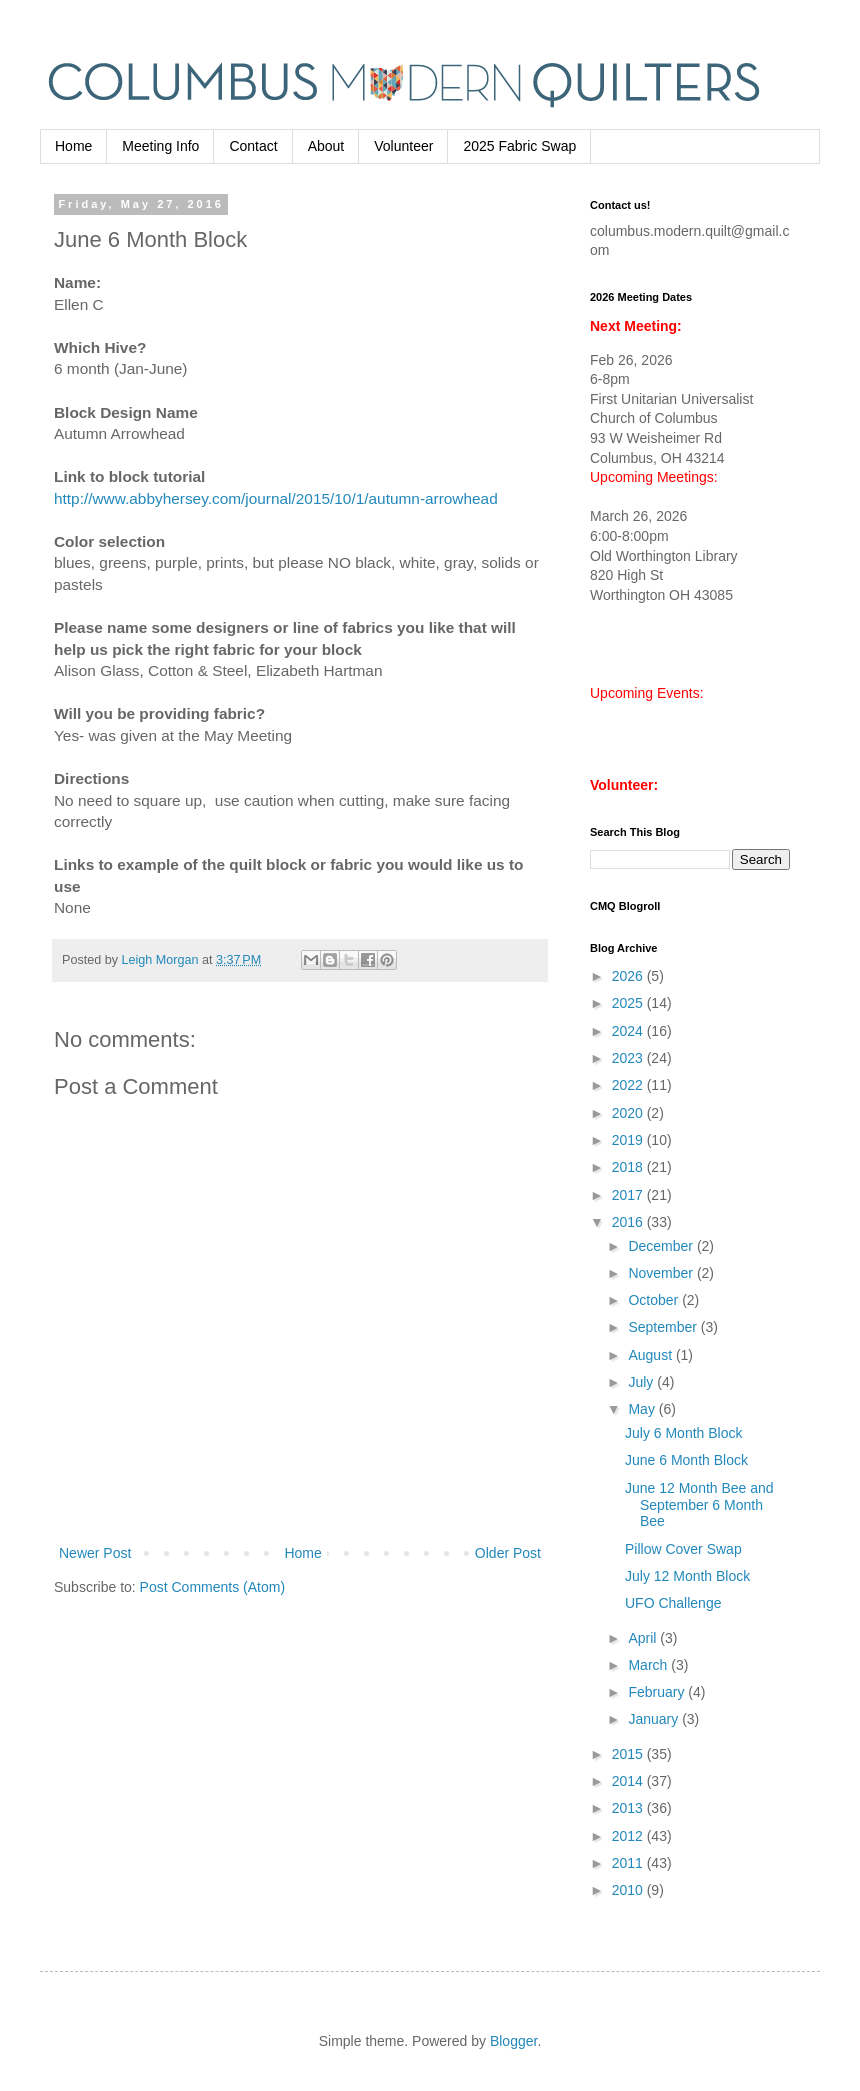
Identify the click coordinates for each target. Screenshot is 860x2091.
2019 (629, 1140)
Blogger (513, 2041)
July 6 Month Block (684, 1433)
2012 (629, 1836)
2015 (629, 1754)
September (664, 1327)
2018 (629, 1167)
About (326, 146)
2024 (629, 1031)
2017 (629, 1195)
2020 (629, 1113)
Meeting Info (160, 146)
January (655, 1719)
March (649, 1665)
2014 (629, 1781)
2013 (629, 1808)
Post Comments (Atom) (212, 1587)
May (643, 1409)
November (662, 1273)
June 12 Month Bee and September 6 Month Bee (699, 1505)
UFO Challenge (673, 1603)
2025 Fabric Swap (519, 146)
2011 (629, 1863)
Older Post (508, 1553)
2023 (629, 1058)
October (655, 1300)
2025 (629, 1003)
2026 (629, 976)
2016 (629, 1222)
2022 (629, 1085)
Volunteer (403, 146)
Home (73, 146)
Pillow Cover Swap (683, 1549)
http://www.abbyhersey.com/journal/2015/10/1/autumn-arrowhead (276, 498)
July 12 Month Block (687, 1576)
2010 (629, 1890)
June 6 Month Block (686, 1460)
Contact (253, 146)
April (644, 1638)
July (642, 1382)
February (658, 1692)
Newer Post (95, 1553)
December (662, 1246)
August (651, 1355)
